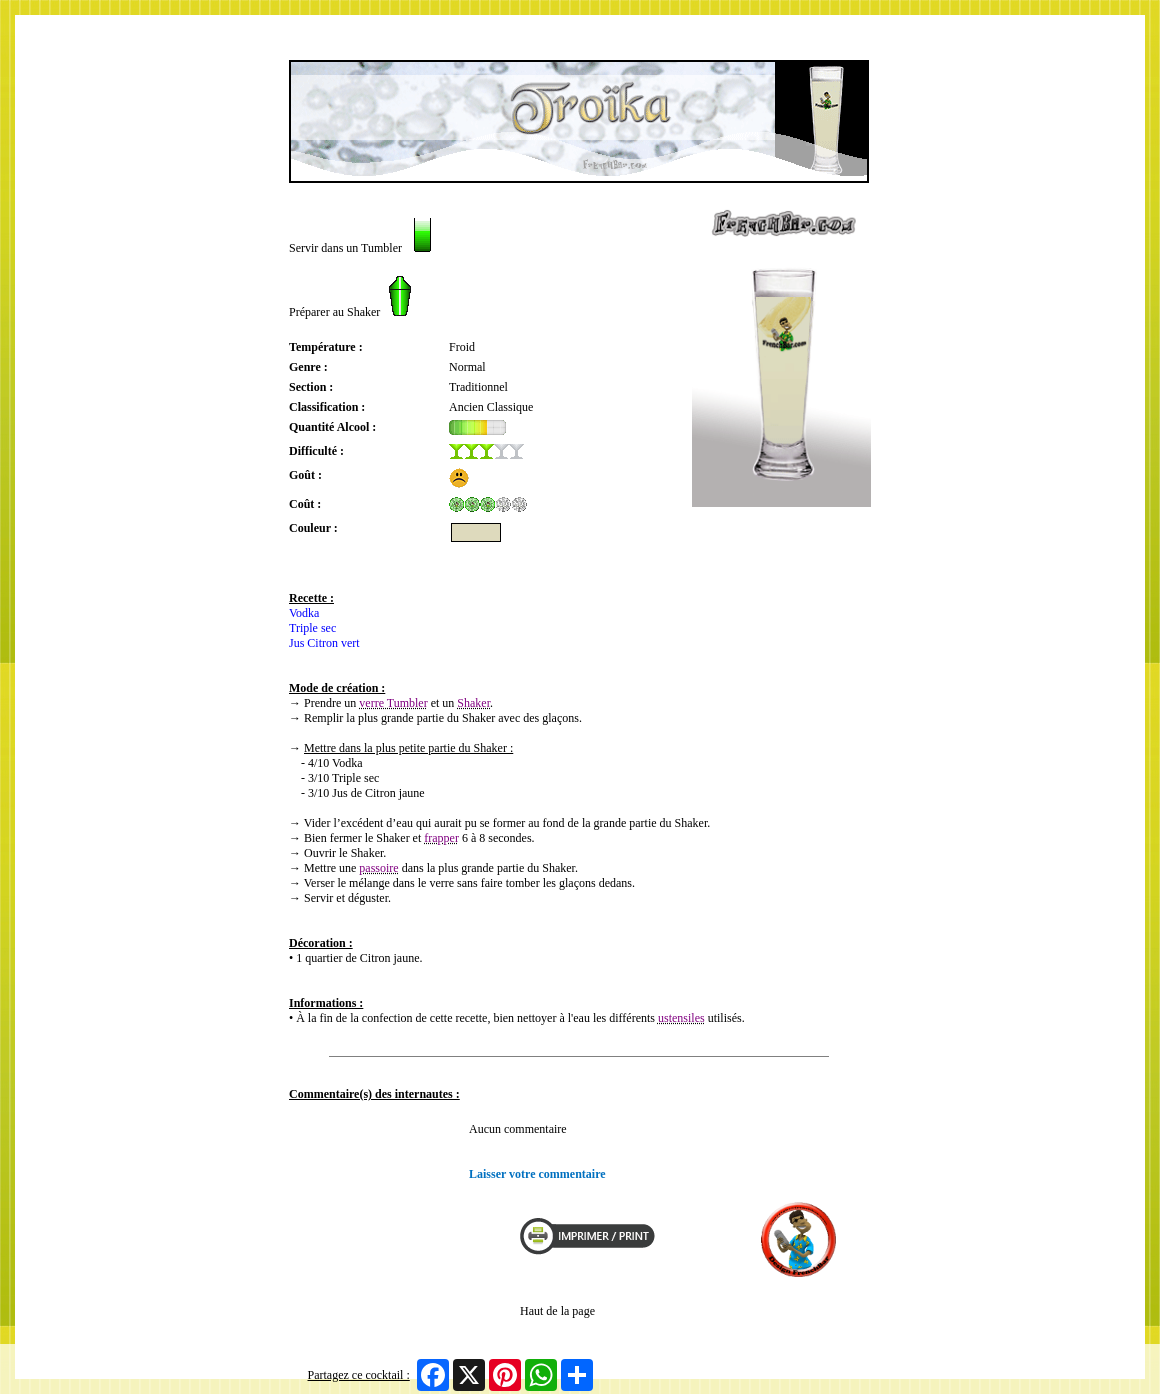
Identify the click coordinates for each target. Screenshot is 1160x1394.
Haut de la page (557, 1311)
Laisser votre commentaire (537, 1174)
